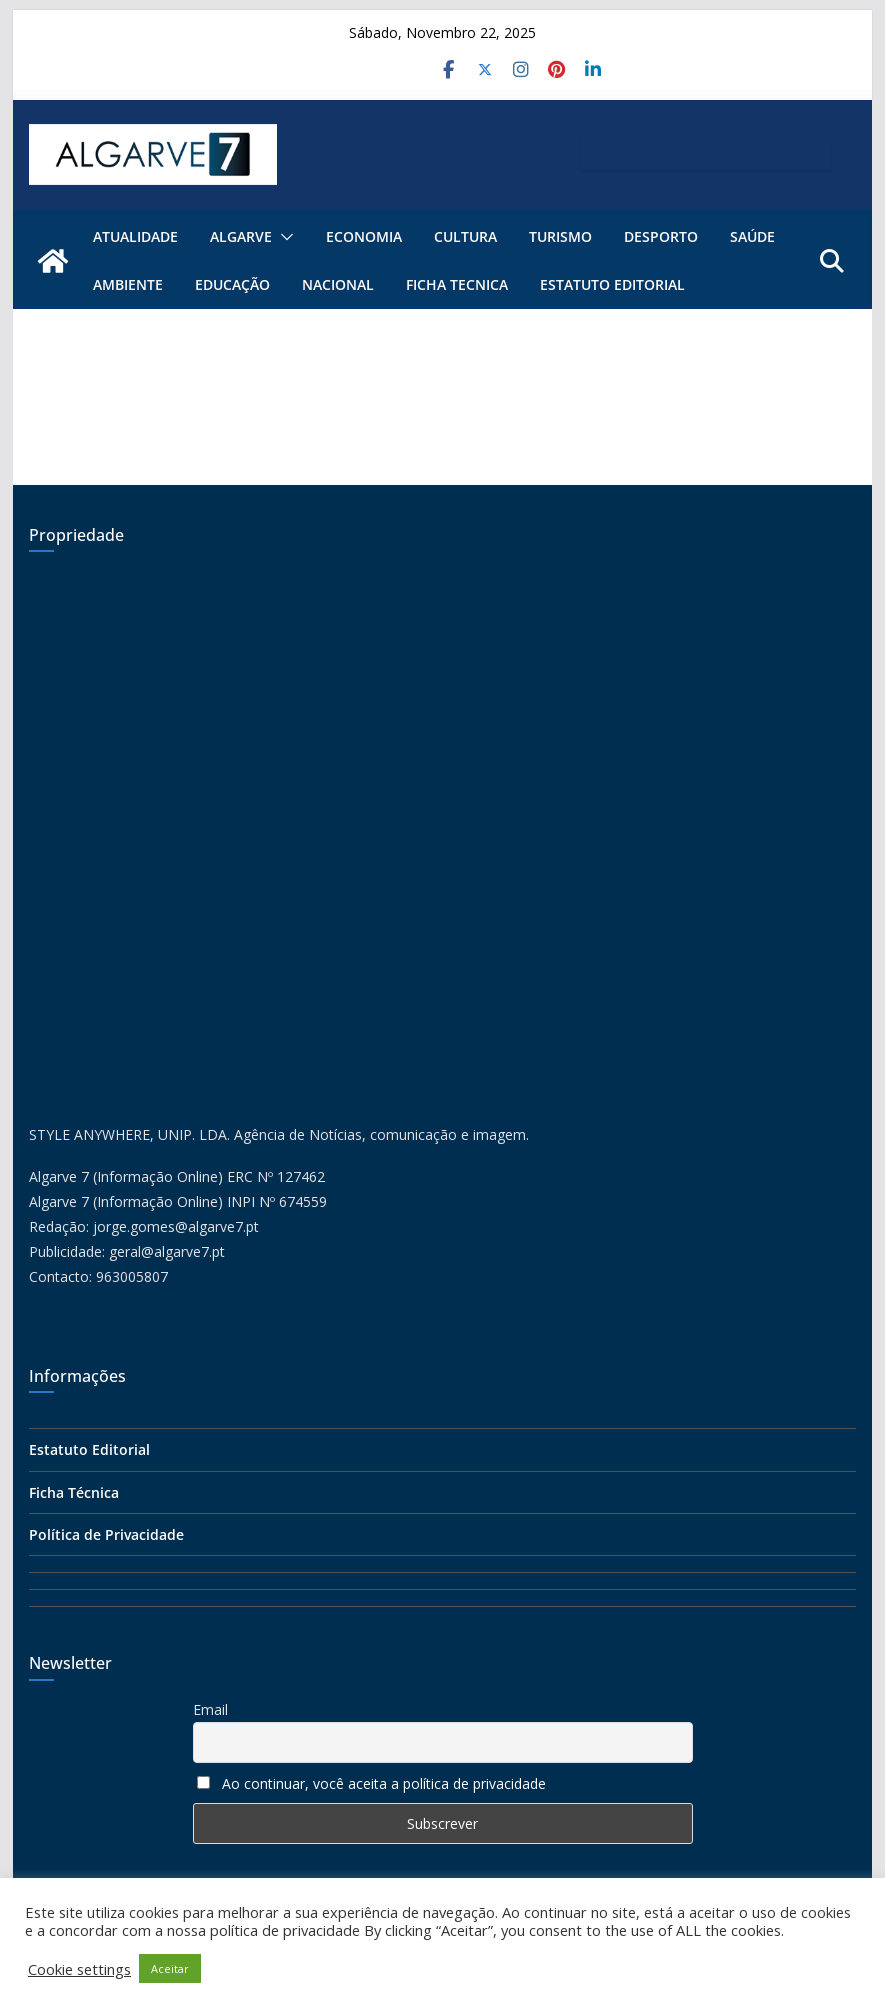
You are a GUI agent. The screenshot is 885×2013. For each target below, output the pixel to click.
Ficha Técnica (74, 1492)
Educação (232, 284)
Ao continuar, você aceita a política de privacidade (384, 1783)
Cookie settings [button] (79, 1969)
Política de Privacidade (106, 1534)
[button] (283, 237)
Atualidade (135, 236)
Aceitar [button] (170, 1968)
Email (210, 1709)
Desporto (661, 236)
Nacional (338, 284)
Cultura (465, 236)
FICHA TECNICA (457, 284)
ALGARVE (241, 236)
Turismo (560, 236)
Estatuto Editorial (612, 284)
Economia (364, 236)
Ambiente (128, 284)
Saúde (752, 236)
